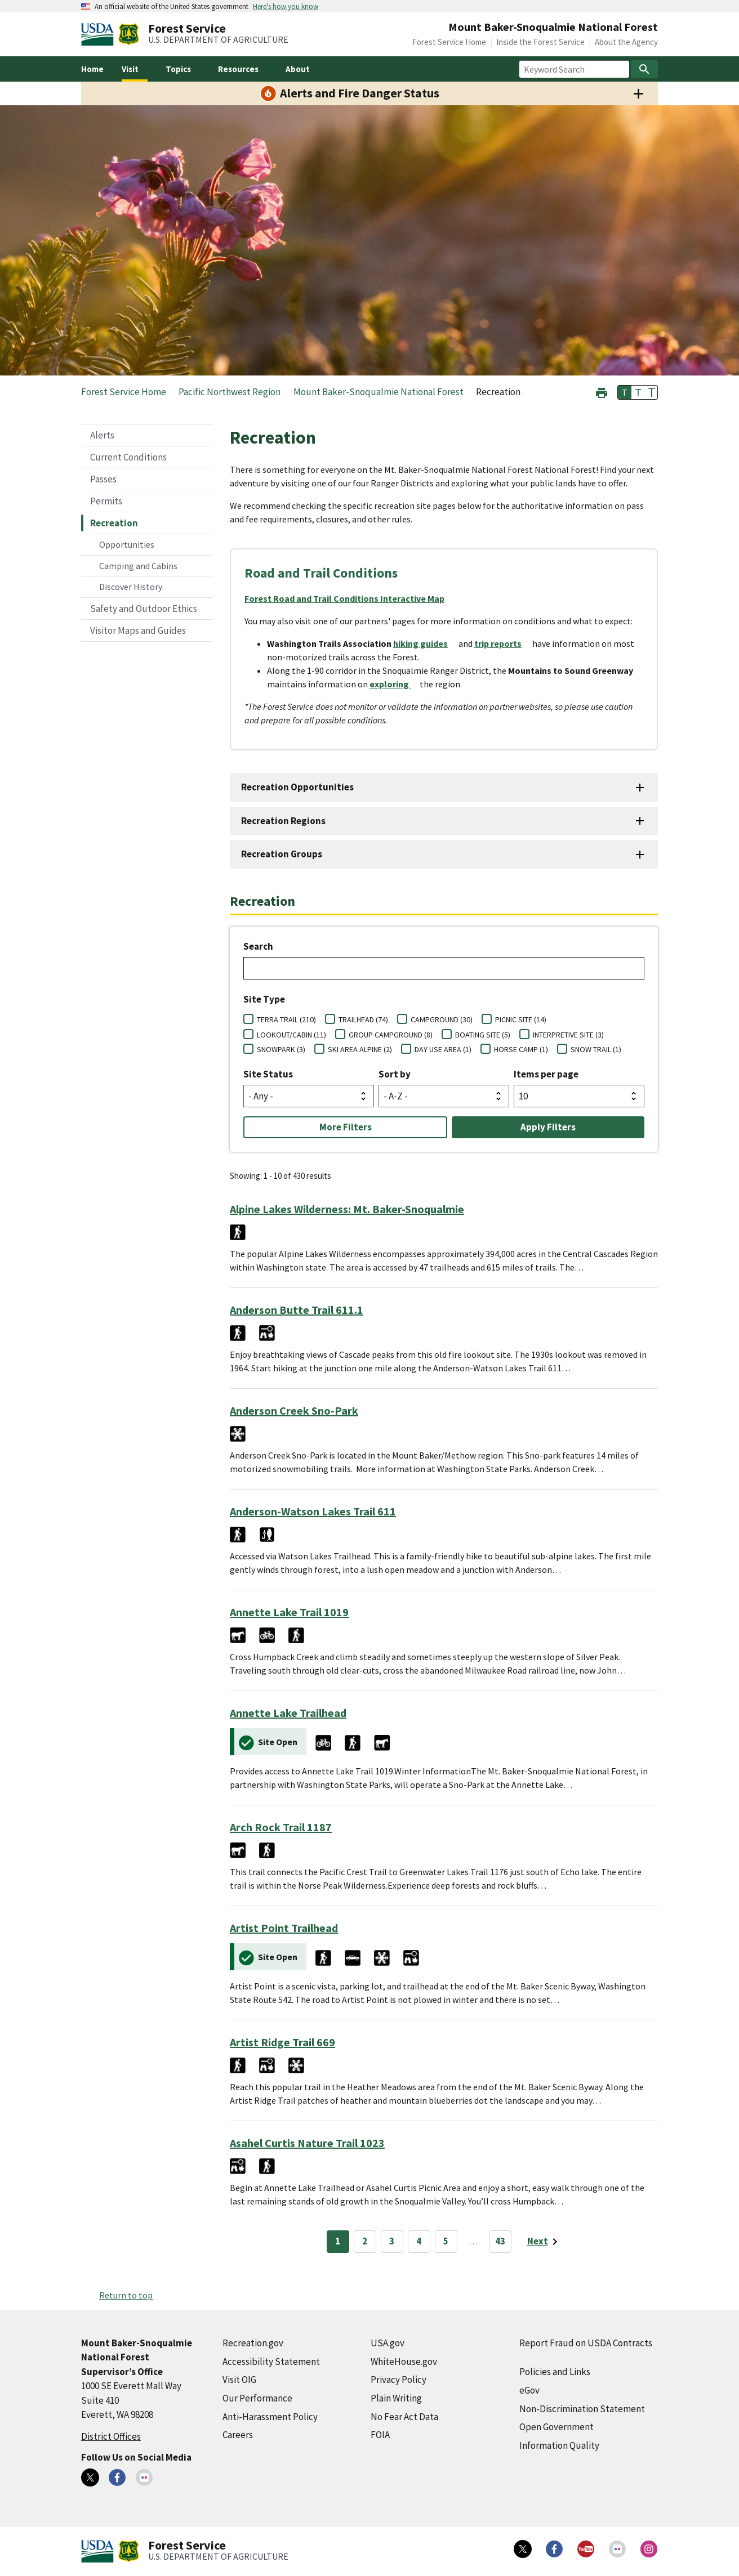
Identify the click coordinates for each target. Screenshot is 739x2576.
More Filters (345, 1127)
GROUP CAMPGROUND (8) (391, 1035)
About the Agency (626, 42)
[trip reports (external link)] (502, 643)
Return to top (126, 2295)
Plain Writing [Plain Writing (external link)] (396, 2398)
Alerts (102, 435)
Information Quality (559, 2445)
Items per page (546, 1074)
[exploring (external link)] (395, 684)
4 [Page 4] (418, 2241)
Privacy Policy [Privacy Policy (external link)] (398, 2379)
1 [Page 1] (337, 2241)
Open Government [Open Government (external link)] (556, 2427)
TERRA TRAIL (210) (286, 1019)
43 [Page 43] (500, 2241)
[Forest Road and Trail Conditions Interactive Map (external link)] (348, 598)
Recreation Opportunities (297, 787)
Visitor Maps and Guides (138, 630)
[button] (601, 391)
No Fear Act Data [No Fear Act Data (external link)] (404, 2416)
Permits (106, 501)
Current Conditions (128, 457)
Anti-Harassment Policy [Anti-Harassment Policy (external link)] (270, 2416)
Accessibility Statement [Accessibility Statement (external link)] (271, 2361)
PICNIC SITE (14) (520, 1019)
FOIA (380, 2435)
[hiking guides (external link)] (425, 643)
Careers (237, 2435)
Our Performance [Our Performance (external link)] (257, 2398)
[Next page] (544, 2241)
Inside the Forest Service (540, 42)
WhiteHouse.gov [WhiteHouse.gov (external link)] (404, 2361)
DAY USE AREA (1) (443, 1049)
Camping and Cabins (138, 565)
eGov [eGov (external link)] (529, 2390)
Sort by (395, 1074)
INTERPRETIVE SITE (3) (568, 1035)
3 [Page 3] (391, 2241)
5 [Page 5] (445, 2241)
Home (92, 69)
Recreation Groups (281, 854)
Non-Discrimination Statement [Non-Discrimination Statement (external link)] (582, 2409)
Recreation (114, 523)
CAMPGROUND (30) (442, 1019)
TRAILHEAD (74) (363, 1019)
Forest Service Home (449, 42)
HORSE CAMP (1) (521, 1049)
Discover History (130, 586)
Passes (103, 479)
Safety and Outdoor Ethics (143, 608)
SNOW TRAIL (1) (596, 1049)
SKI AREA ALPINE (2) (360, 1049)
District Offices (111, 2436)
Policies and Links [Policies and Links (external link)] (554, 2371)
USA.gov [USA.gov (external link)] (387, 2343)
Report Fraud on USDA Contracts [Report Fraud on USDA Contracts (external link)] (585, 2343)
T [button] (624, 392)
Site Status (268, 1074)
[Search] (644, 69)
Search (258, 946)
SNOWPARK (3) (281, 1049)
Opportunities (126, 544)
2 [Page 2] (364, 2241)
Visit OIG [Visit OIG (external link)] (239, 2379)
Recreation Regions (283, 821)
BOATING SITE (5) (482, 1035)
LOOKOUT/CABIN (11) (291, 1035)
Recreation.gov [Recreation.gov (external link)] (252, 2343)
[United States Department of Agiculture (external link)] (99, 34)
